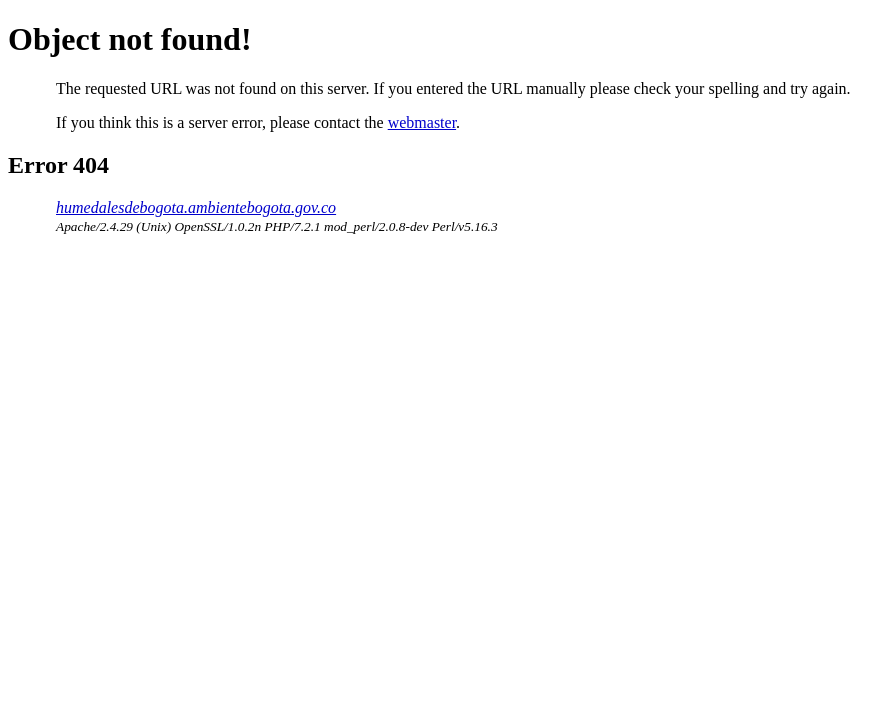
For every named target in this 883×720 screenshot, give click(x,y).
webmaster (422, 122)
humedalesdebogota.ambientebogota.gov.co (196, 207)
